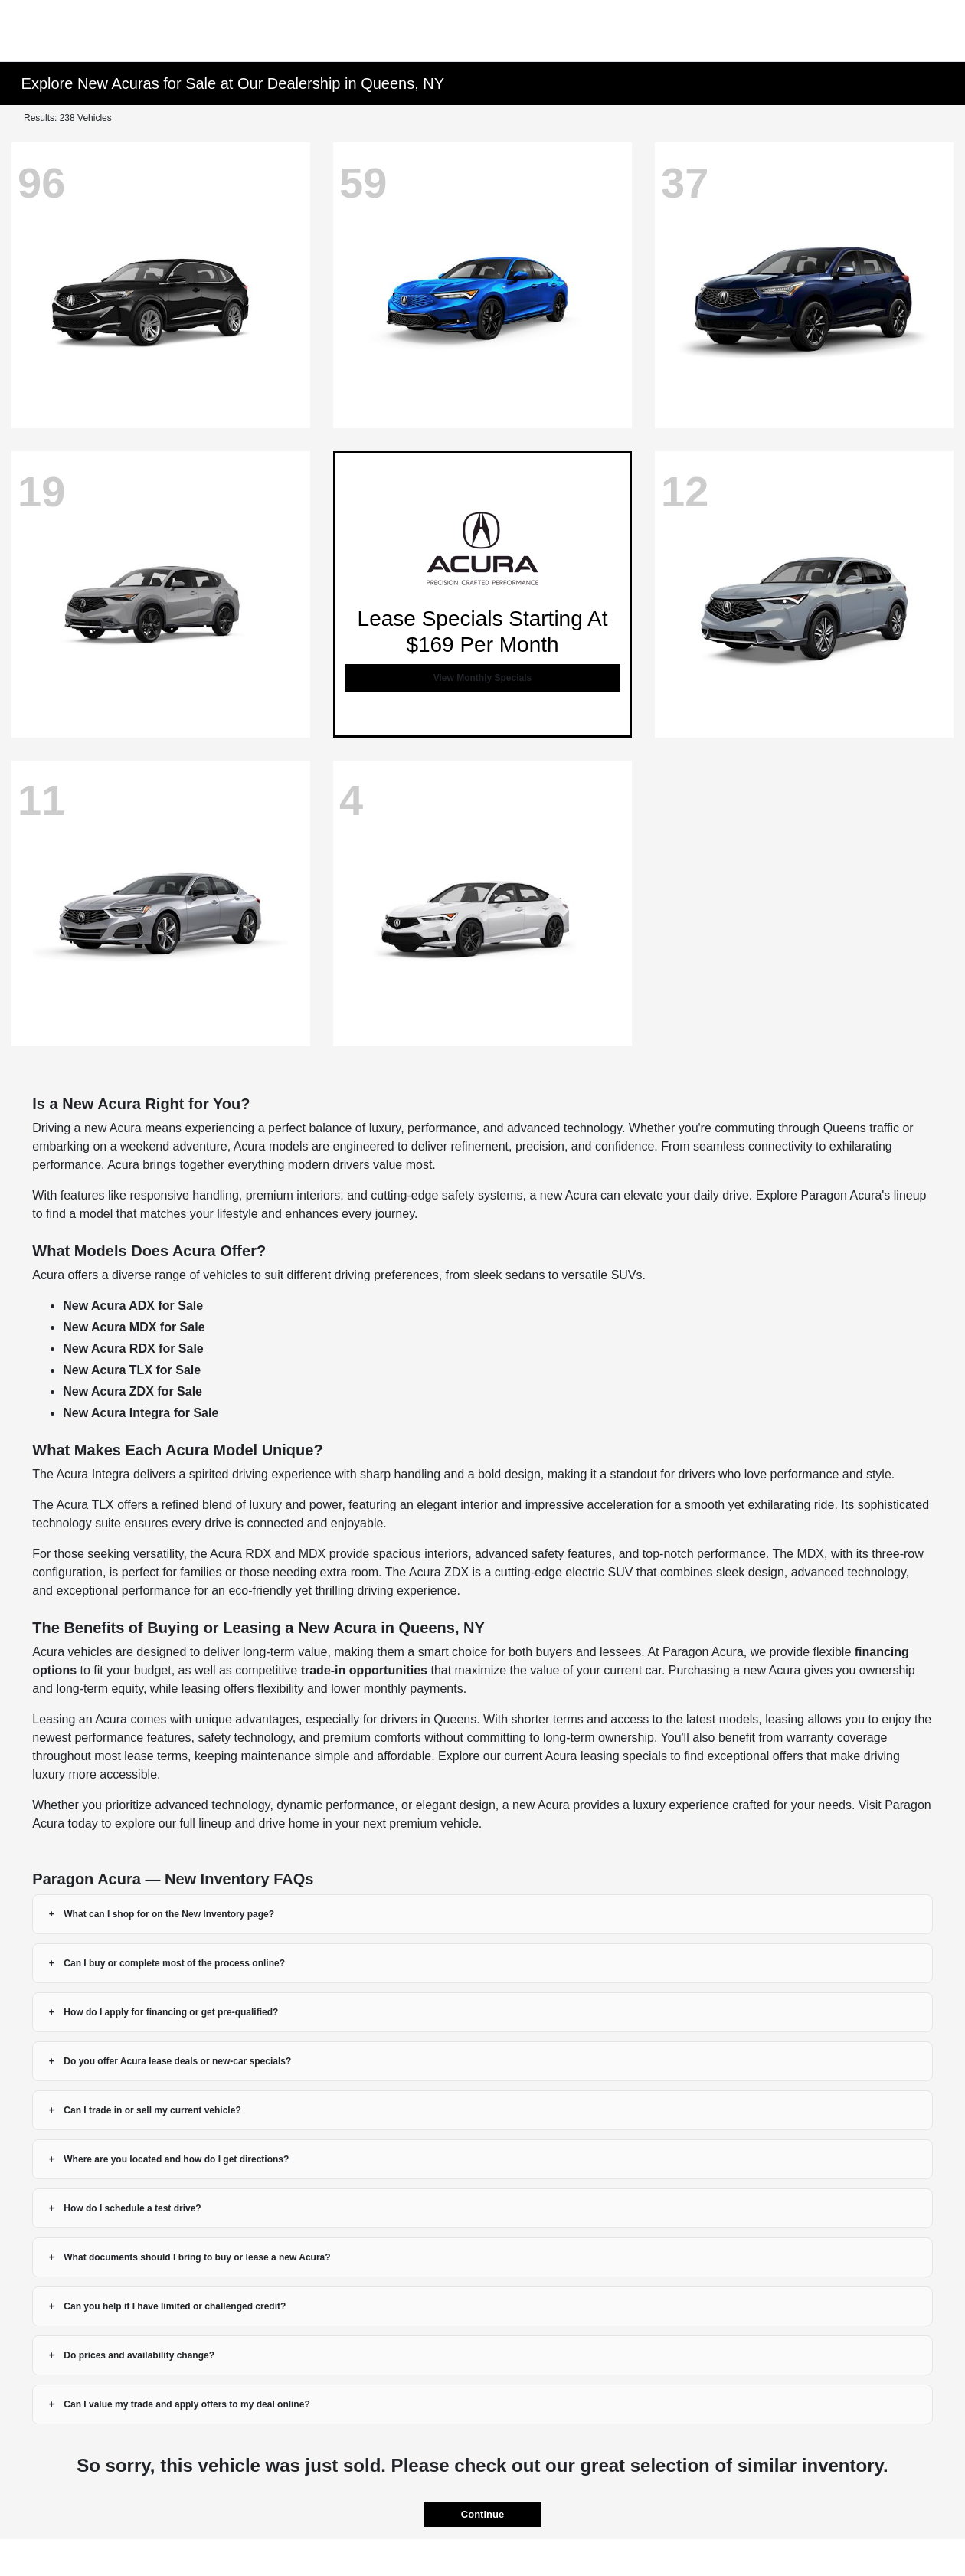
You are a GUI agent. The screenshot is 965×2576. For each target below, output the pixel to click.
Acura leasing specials (606, 1756)
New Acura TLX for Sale (132, 1369)
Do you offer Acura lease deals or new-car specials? (177, 2061)
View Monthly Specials (482, 678)
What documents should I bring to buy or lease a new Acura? (197, 2257)
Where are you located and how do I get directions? (176, 2159)
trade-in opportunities (364, 1670)
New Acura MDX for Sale (133, 1327)
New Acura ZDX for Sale (132, 1391)
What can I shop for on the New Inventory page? (169, 1914)
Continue (482, 2514)
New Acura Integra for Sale (140, 1412)
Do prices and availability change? (139, 2355)
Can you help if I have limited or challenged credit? (175, 2306)
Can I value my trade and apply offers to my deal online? (186, 2404)
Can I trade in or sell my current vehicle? (152, 2110)
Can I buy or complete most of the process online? (174, 1963)
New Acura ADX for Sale (133, 1305)
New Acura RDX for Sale (133, 1348)
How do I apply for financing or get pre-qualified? (171, 2012)
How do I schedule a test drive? (132, 2208)
